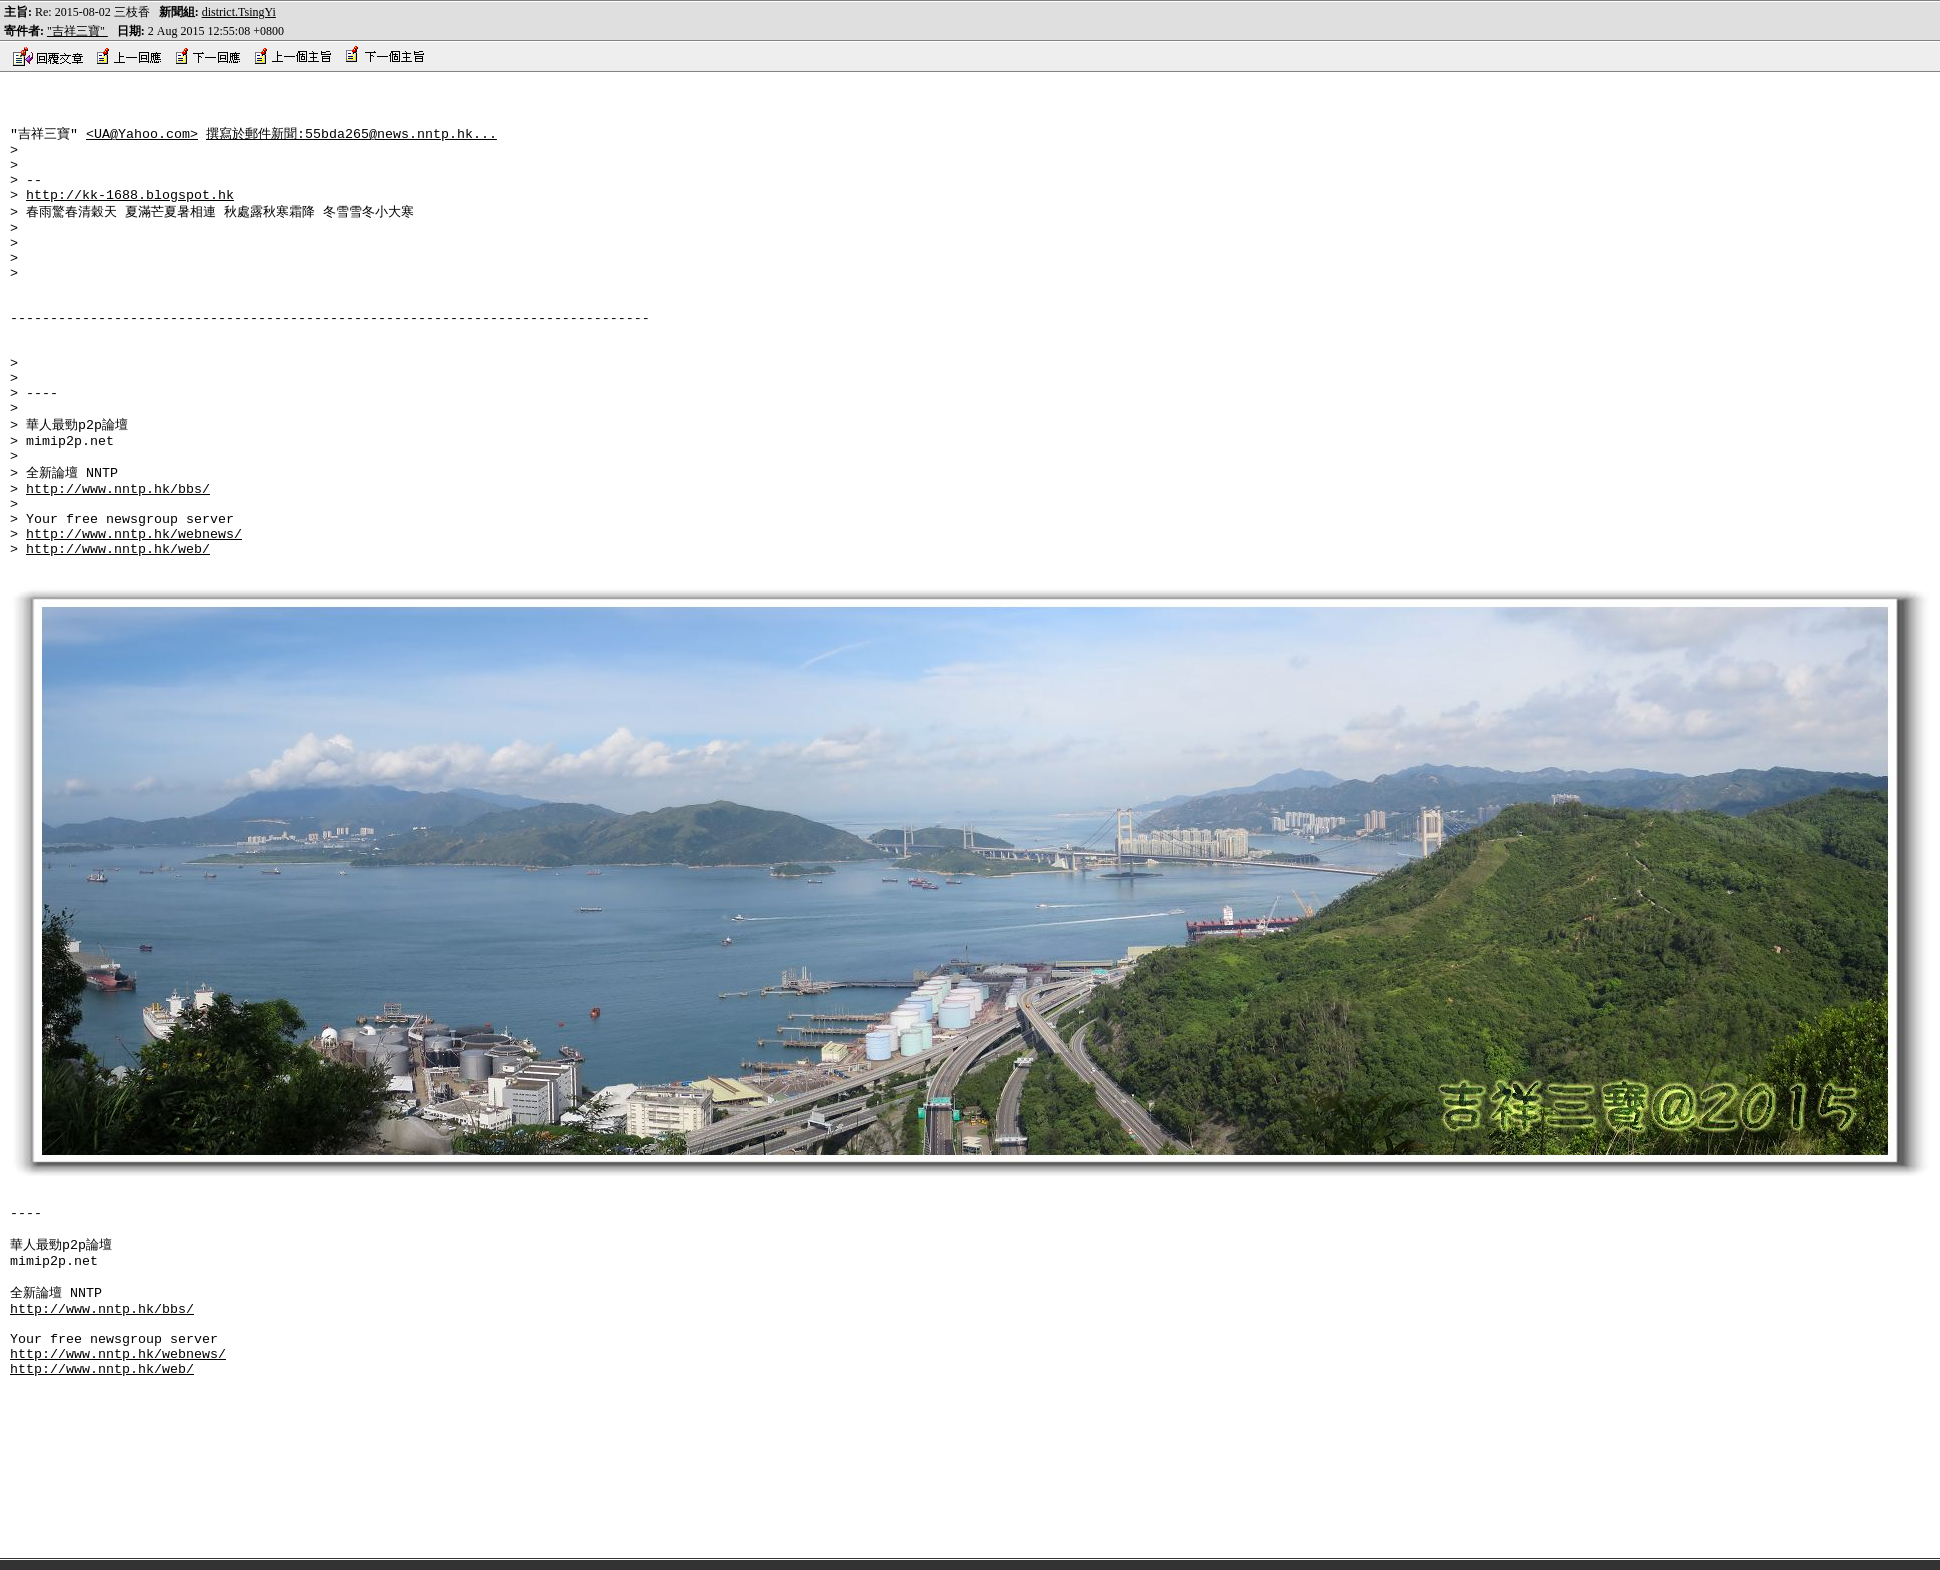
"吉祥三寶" (77, 31)
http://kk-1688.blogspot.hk (130, 213)
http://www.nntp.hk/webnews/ (134, 612)
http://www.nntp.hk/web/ (118, 630)
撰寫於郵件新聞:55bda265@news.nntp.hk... (351, 140)
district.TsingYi (239, 12)
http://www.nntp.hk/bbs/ (118, 558)
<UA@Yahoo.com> (142, 140)
